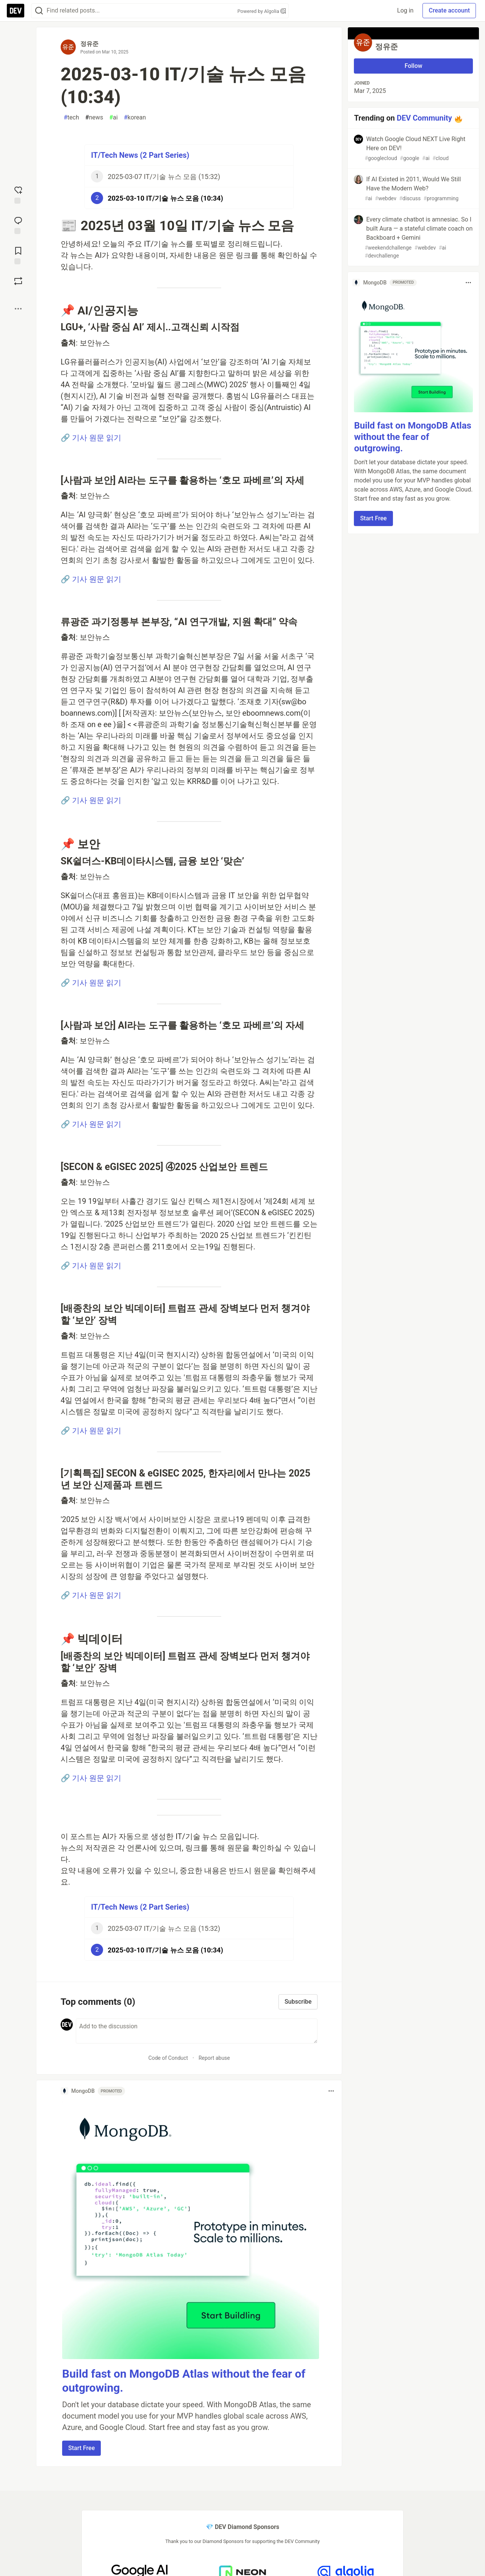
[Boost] (18, 281)
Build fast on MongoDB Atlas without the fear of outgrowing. (412, 437)
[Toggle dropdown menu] (331, 2091)
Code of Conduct (168, 2058)
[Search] (39, 11)
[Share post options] (18, 308)
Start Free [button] (81, 2448)
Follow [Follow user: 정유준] (413, 65)
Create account (449, 10)
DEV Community (424, 118)
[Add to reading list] (18, 255)
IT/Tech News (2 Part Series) (140, 155)
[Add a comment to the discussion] (196, 2031)
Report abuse (214, 2058)
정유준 (89, 43)
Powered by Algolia (261, 11)
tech (71, 117)
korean (135, 117)
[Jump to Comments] (18, 224)
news (94, 117)
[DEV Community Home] (15, 10)
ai (113, 117)
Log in (405, 10)
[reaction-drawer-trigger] (18, 194)
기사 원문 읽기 (96, 437)
